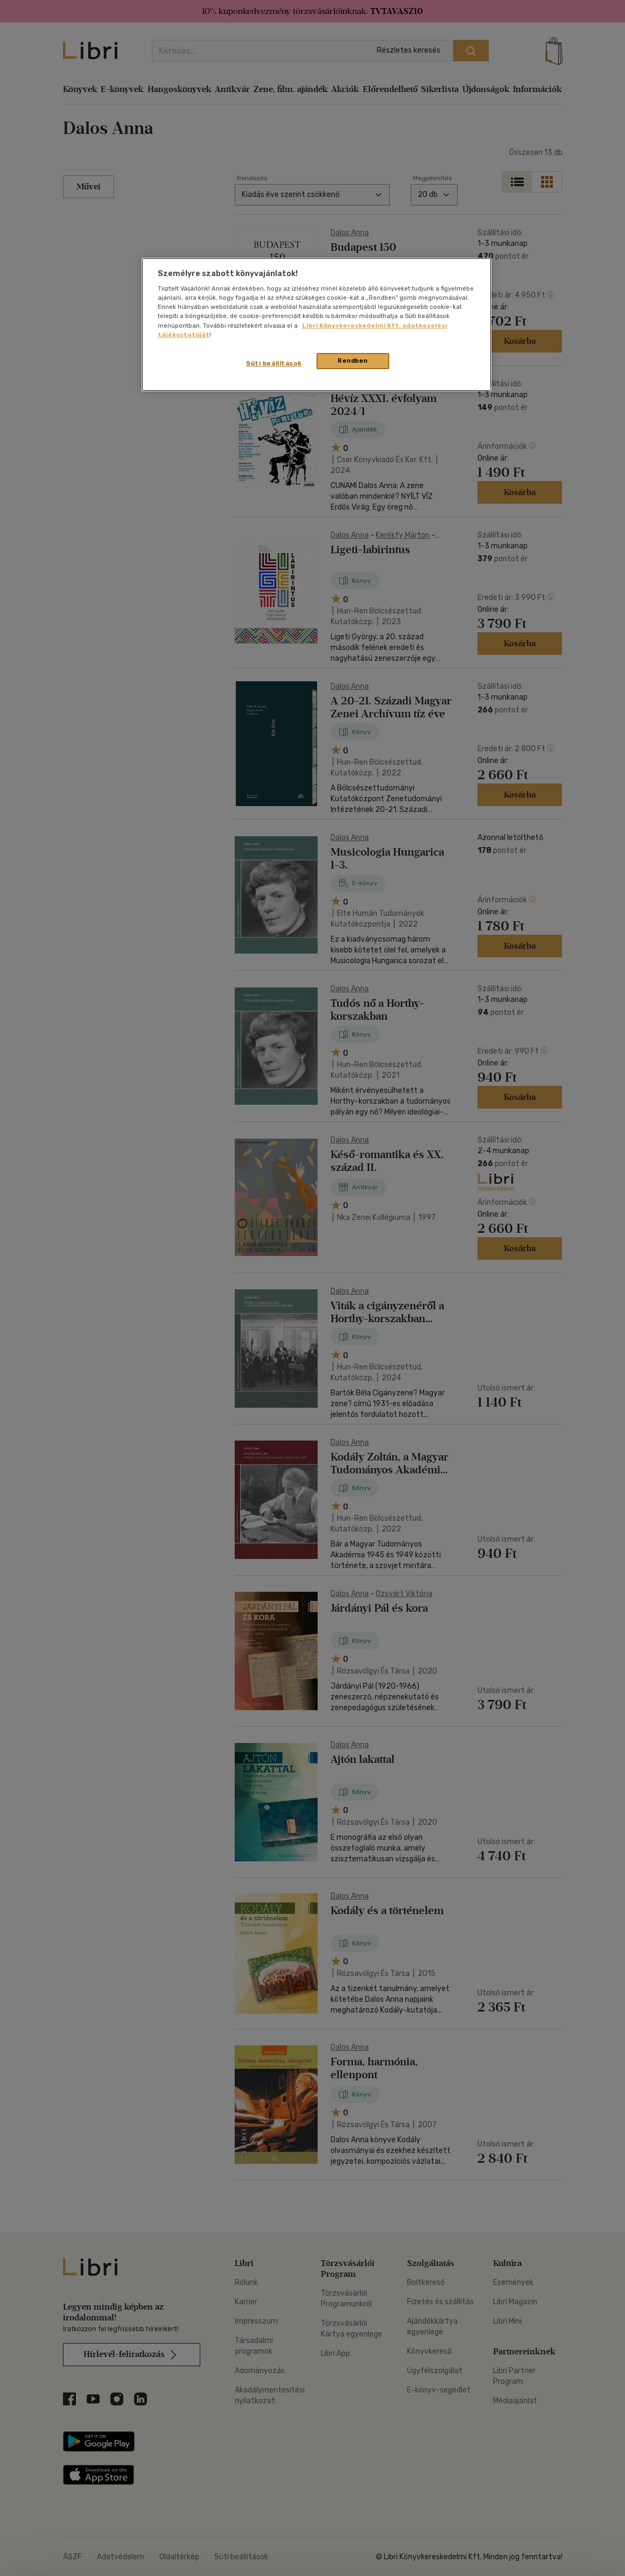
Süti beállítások (273, 363)
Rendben (353, 360)
